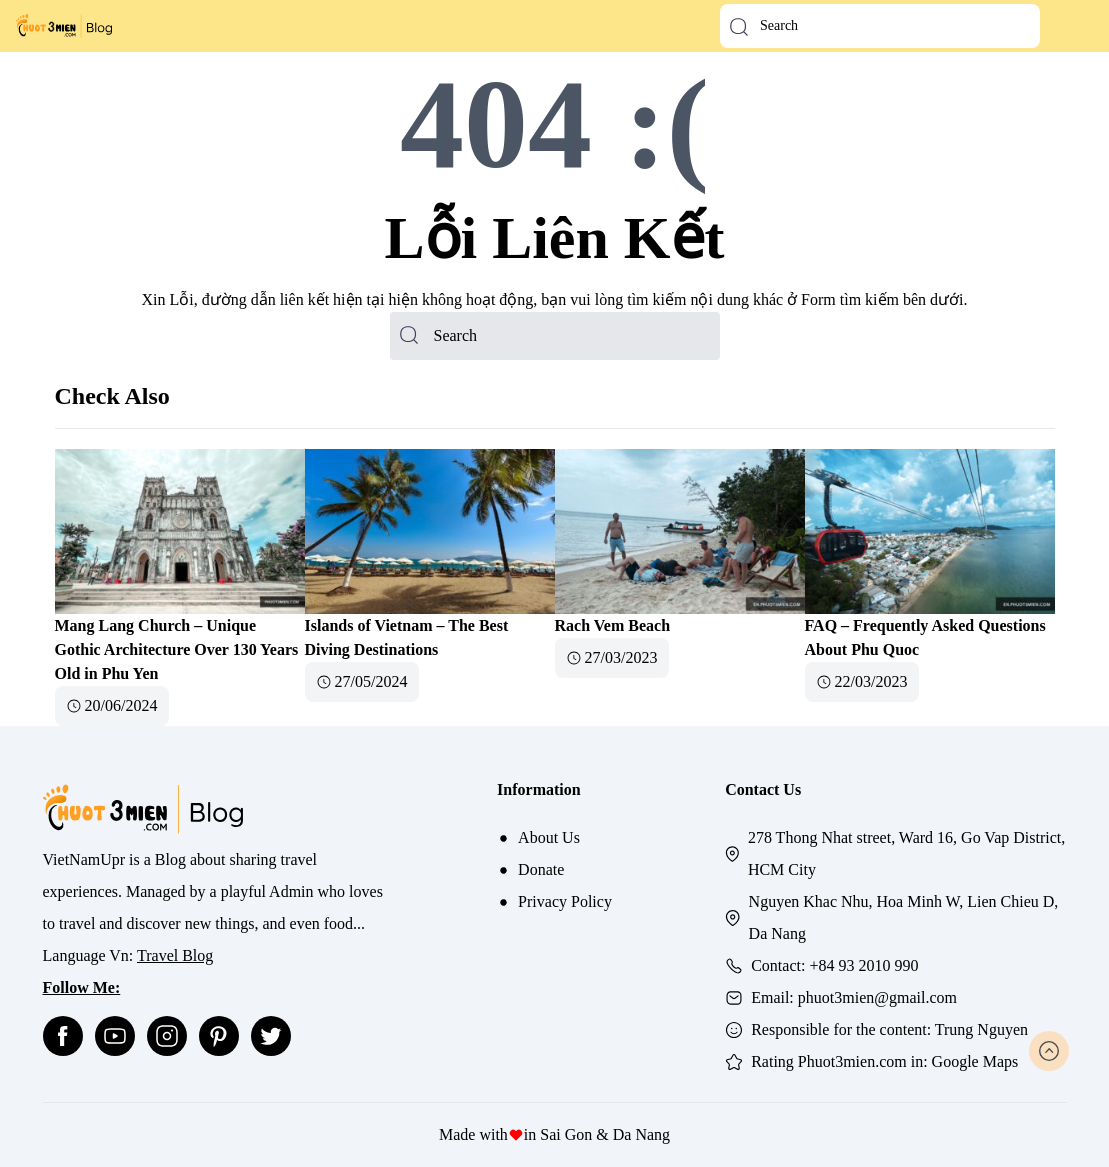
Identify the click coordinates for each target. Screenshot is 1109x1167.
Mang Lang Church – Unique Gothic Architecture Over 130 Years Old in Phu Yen (177, 649)
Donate (541, 869)
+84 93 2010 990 (863, 965)
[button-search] (739, 27)
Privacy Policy (565, 901)
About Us (549, 837)
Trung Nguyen (981, 1029)
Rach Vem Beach (613, 625)
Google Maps (975, 1061)
